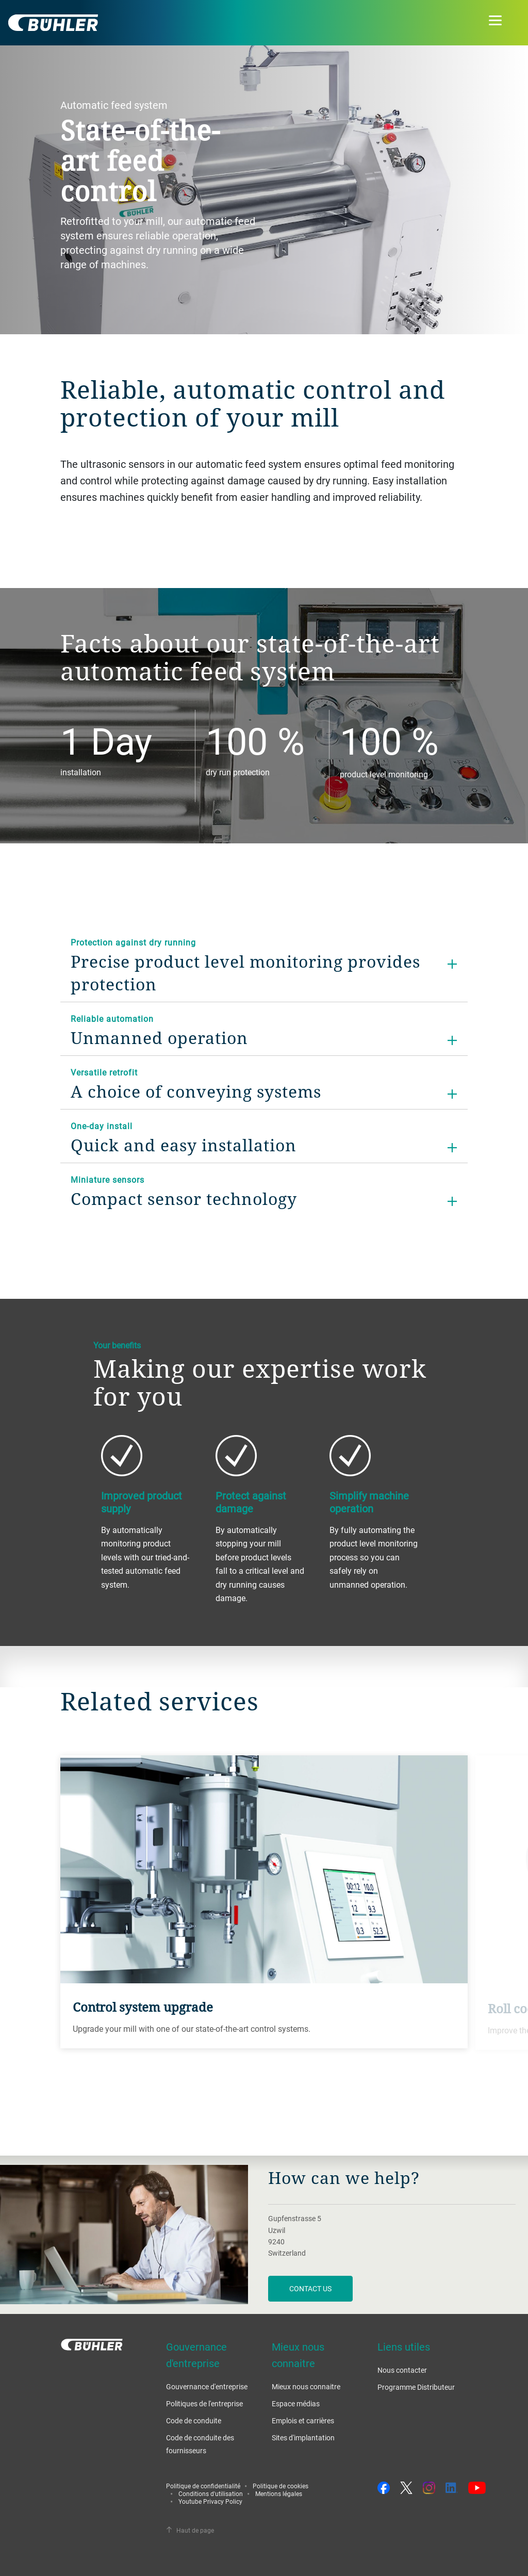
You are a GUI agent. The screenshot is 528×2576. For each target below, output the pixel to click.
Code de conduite (193, 2420)
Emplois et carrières (303, 2420)
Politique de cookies (280, 2486)
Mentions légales (278, 2493)
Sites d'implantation (303, 2437)
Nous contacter (402, 2370)
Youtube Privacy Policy (210, 2501)
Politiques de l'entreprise (204, 2403)
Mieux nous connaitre (306, 2386)
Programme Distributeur (416, 2387)
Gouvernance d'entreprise (207, 2386)
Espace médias (296, 2403)
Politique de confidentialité (203, 2486)
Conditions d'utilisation (210, 2493)
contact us (310, 2288)
